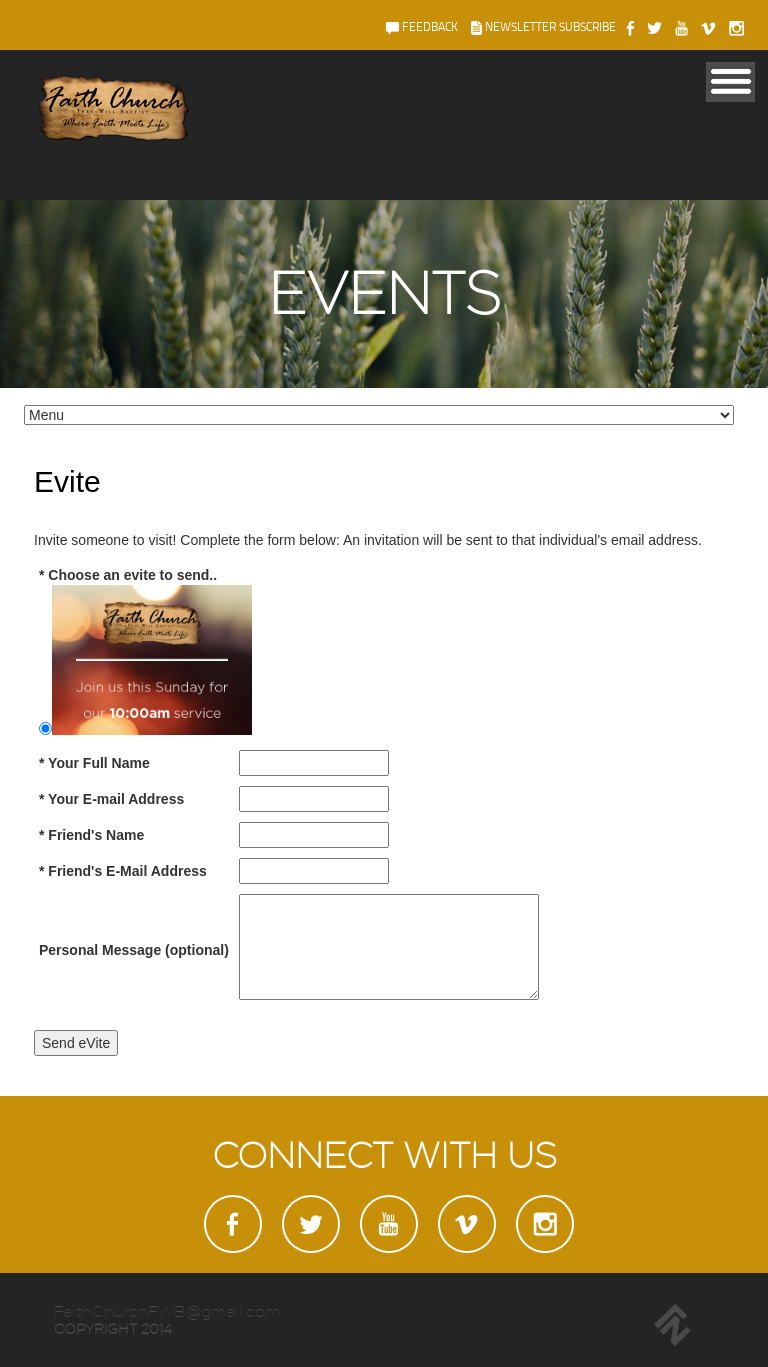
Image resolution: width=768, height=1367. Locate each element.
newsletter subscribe (543, 27)
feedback (421, 27)
